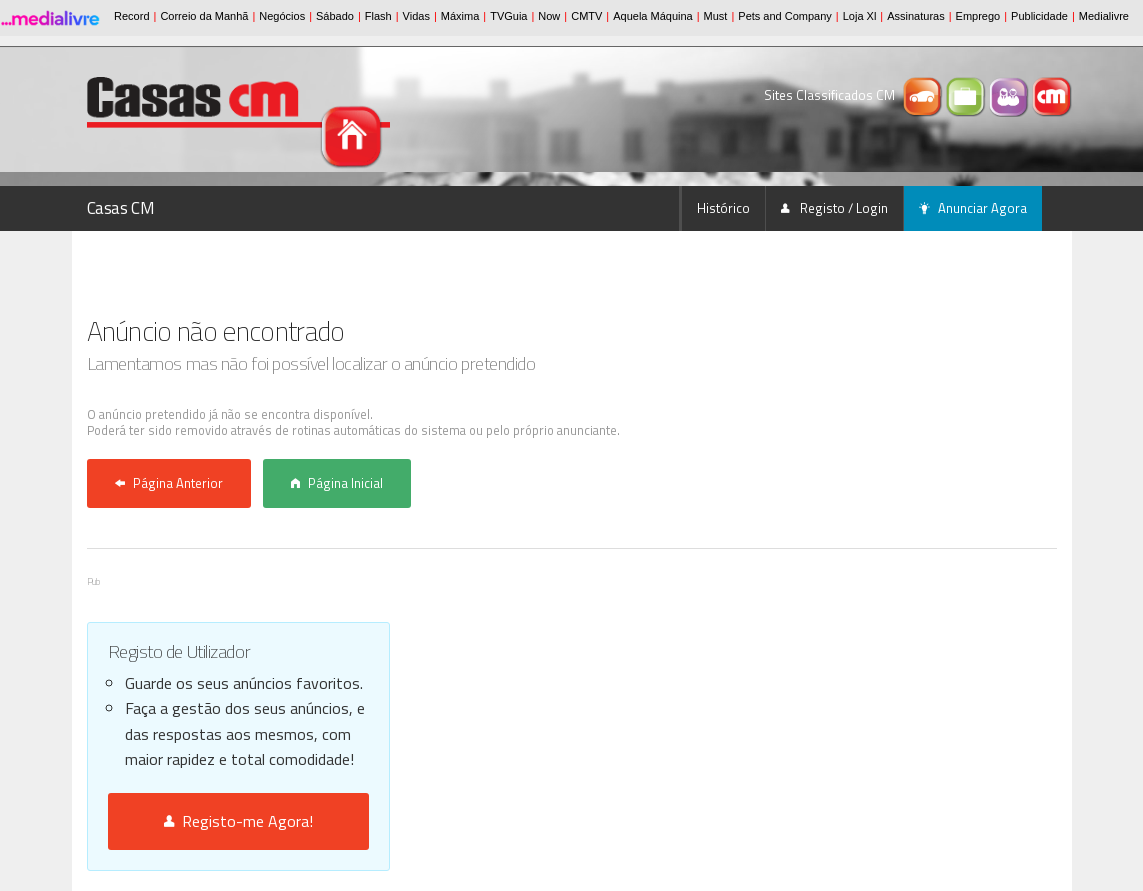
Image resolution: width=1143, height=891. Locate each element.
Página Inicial (337, 483)
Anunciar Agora (973, 208)
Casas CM (121, 208)
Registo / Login (834, 208)
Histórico (723, 208)
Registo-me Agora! (238, 821)
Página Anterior (169, 483)
